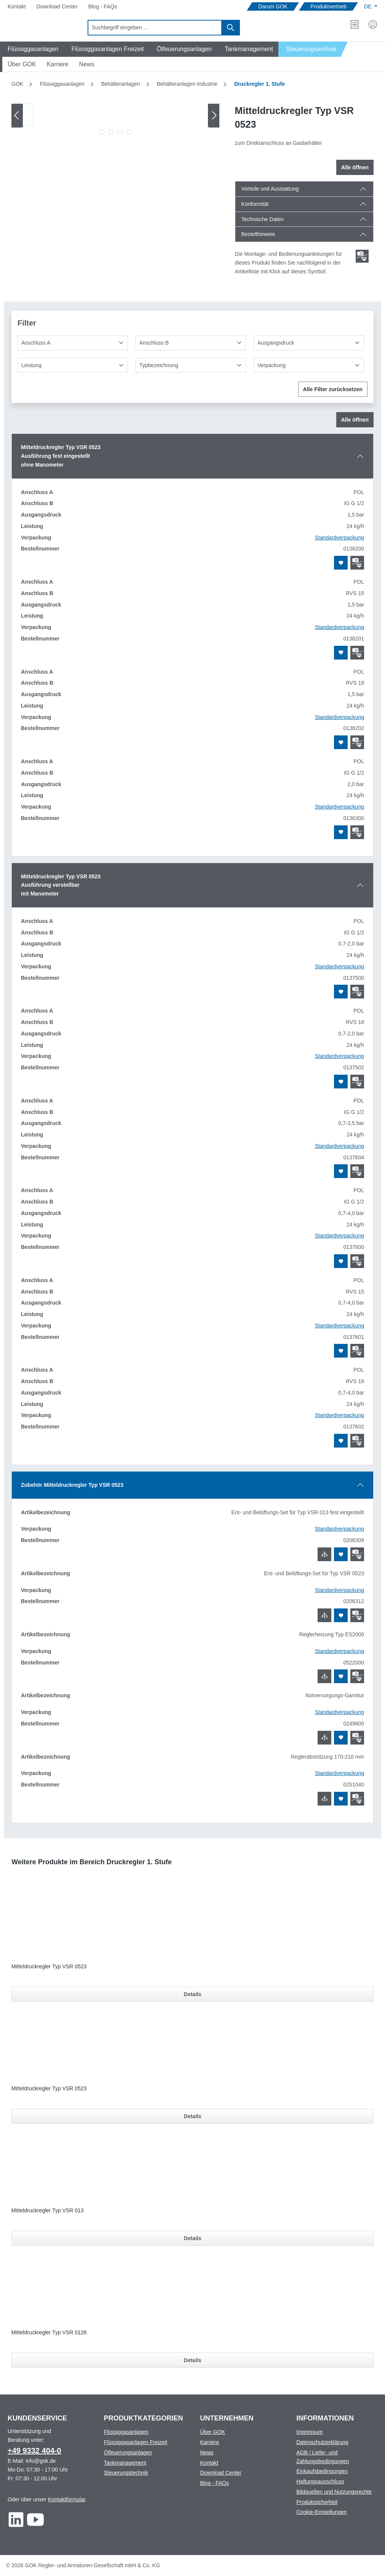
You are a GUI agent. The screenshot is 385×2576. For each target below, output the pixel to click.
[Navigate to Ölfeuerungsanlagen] (183, 49)
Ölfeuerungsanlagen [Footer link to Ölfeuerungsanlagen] (128, 2452)
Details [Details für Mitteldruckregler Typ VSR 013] (192, 2238)
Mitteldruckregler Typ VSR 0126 (48, 2332)
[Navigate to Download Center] (56, 6)
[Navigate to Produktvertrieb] (328, 6)
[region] (115, 121)
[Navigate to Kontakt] (17, 6)
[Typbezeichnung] (191, 365)
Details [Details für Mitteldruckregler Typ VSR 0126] (192, 2360)
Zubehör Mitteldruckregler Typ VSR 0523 (72, 1485)
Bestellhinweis (258, 234)
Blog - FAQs (214, 2483)
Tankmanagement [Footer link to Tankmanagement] (125, 2463)
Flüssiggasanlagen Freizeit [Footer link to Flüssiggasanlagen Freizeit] (136, 2442)
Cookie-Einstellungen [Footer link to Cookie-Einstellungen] (321, 2512)
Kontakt (209, 2463)
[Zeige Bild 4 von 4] (129, 132)
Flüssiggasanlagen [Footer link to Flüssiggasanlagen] (126, 2432)
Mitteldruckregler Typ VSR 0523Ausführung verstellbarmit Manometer (61, 885)
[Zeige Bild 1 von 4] (101, 132)
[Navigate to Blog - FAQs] (102, 6)
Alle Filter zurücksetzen (333, 389)
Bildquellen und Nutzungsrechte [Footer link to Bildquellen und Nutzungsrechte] (334, 2492)
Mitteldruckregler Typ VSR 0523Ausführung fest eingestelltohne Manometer (61, 456)
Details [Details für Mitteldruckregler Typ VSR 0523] (192, 1994)
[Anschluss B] (191, 342)
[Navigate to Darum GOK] (273, 6)
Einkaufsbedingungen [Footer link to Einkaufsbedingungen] (322, 2471)
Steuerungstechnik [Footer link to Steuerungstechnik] (126, 2473)
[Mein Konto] (373, 24)
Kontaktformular (66, 2499)
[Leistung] (73, 365)
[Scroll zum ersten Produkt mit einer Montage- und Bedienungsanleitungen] (362, 256)
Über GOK (212, 2432)
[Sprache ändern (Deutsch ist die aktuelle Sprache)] (370, 6)
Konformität (255, 204)
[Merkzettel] (354, 24)
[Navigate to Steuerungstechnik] (313, 49)
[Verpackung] (309, 365)
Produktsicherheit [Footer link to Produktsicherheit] (316, 2502)
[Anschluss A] (73, 342)
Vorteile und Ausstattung (270, 189)
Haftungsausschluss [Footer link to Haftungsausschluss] (320, 2481)
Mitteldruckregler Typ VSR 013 (47, 2210)
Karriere (209, 2442)
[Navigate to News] (87, 64)
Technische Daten (262, 219)
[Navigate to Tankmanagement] (247, 49)
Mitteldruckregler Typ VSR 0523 (48, 1966)
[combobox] (155, 27)
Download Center (220, 2473)
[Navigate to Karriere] (58, 64)
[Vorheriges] (17, 115)
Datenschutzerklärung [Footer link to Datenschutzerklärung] (322, 2442)
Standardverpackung (339, 537)
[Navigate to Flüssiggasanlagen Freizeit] (106, 49)
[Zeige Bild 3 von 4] (120, 132)
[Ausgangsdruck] (309, 342)
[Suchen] (231, 27)
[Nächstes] (213, 115)
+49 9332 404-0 (34, 2450)
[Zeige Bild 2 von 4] (110, 132)
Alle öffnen (355, 167)
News (207, 2452)
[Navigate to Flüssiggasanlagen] (32, 49)
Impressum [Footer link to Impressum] (309, 2432)
